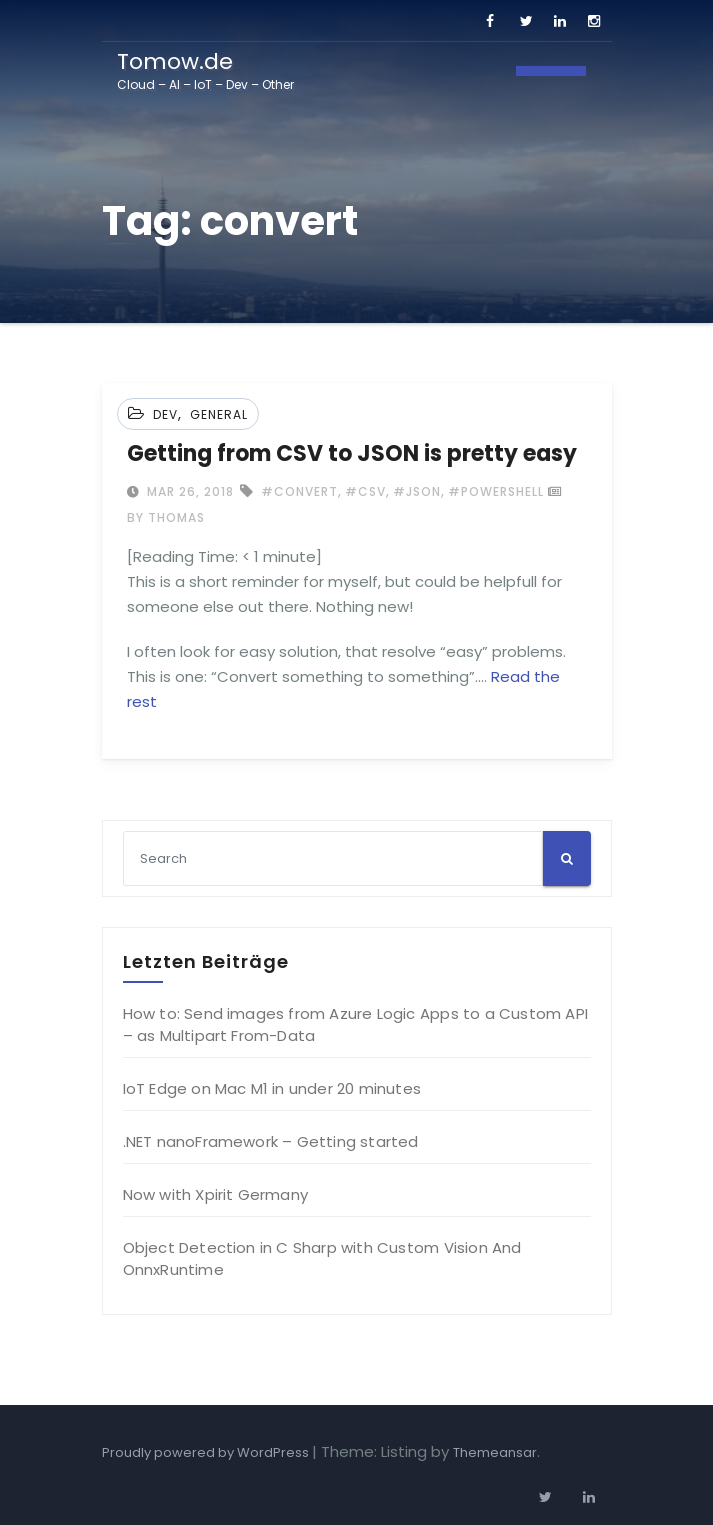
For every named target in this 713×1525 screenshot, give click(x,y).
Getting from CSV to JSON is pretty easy (352, 453)
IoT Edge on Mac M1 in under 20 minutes (272, 1088)
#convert (299, 491)
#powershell (496, 491)
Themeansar (495, 1452)
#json (417, 491)
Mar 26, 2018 (188, 491)
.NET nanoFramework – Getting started (271, 1141)
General (219, 414)
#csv (365, 491)
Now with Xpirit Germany (216, 1194)
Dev (165, 414)
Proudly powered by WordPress (207, 1452)
